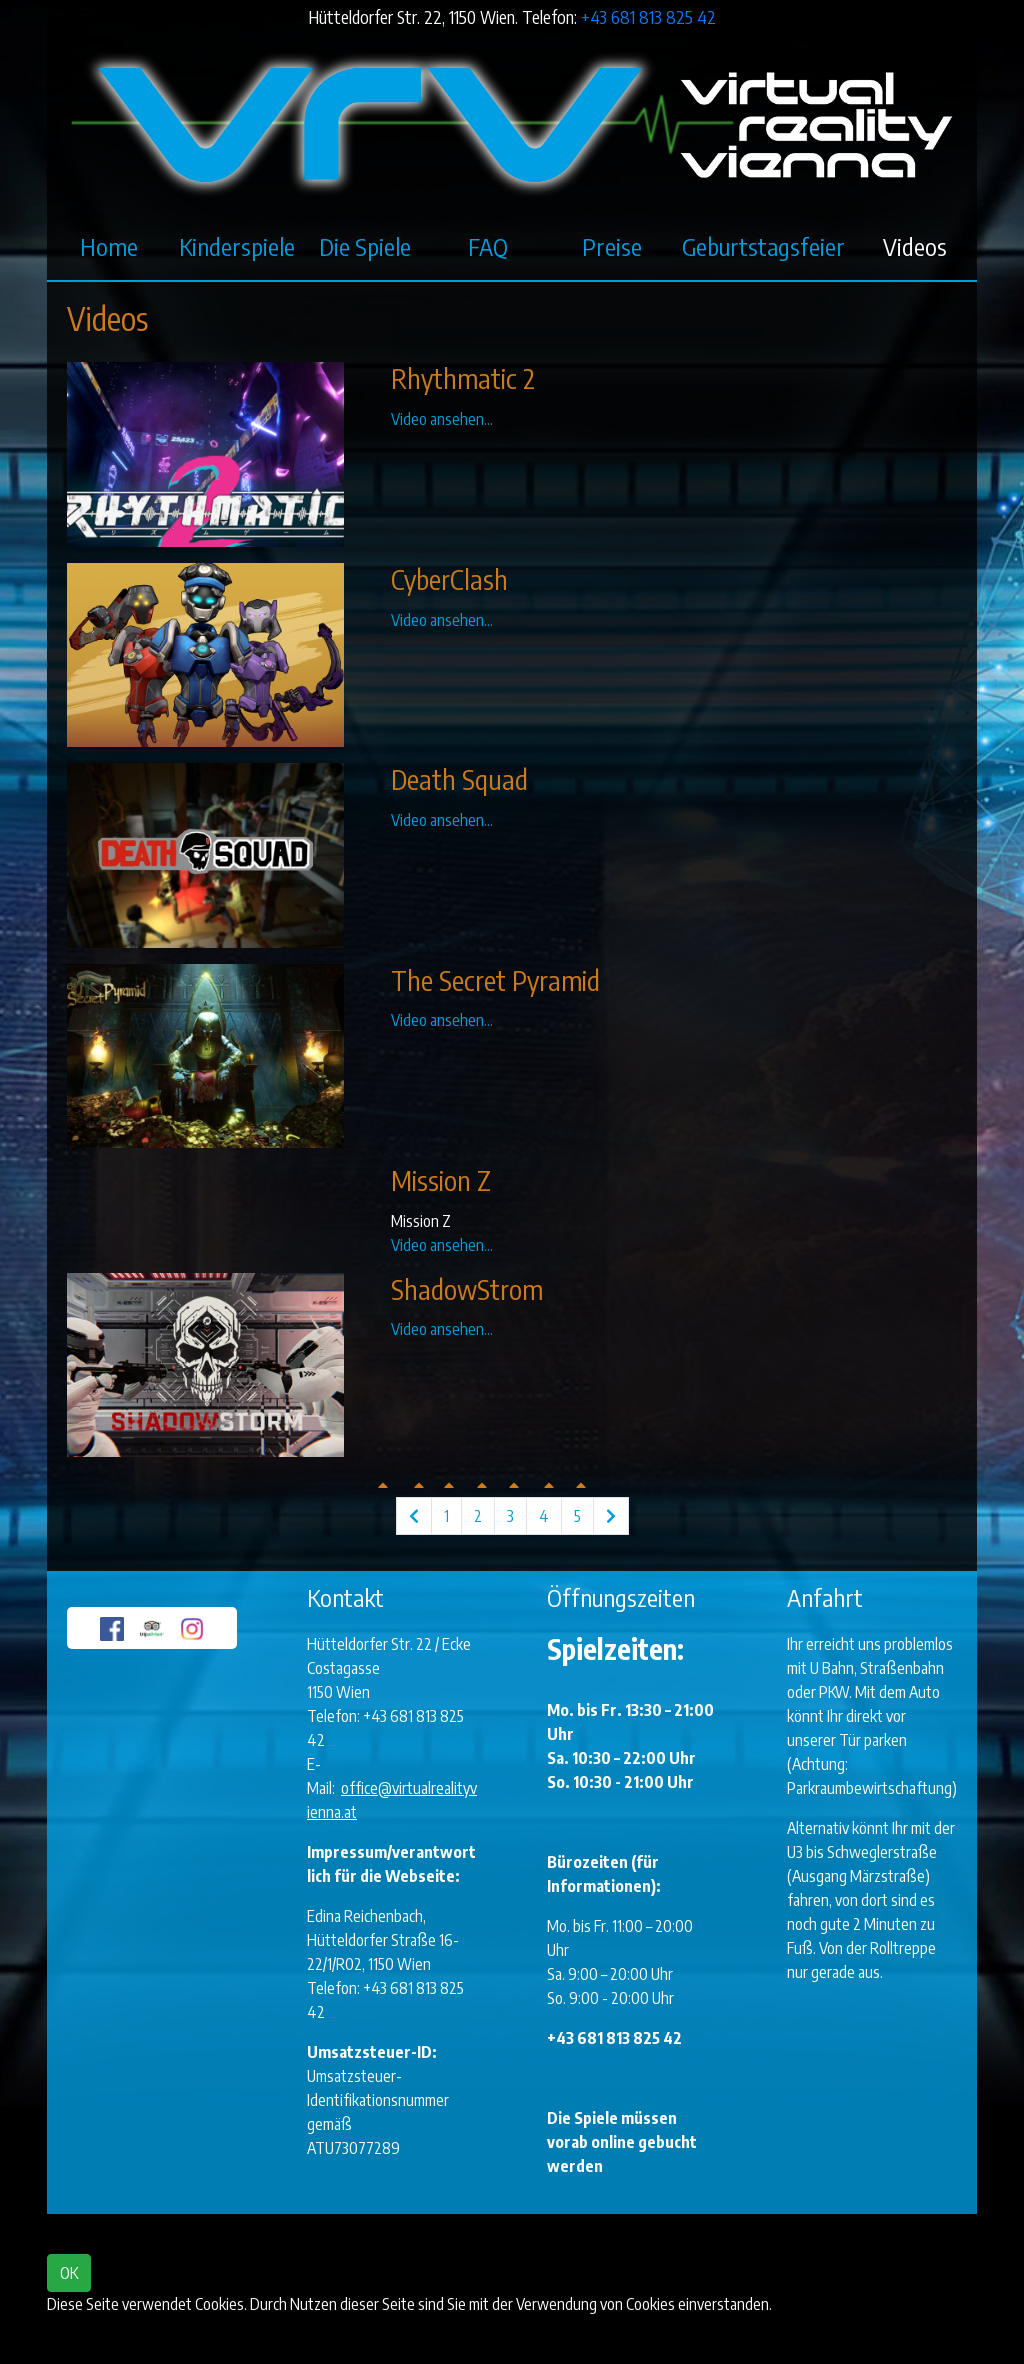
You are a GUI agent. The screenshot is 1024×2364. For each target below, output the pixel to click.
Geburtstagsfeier (763, 246)
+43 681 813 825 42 (648, 17)
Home (109, 246)
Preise (612, 246)
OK (69, 2273)
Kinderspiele (237, 246)
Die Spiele (365, 246)
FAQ (488, 246)
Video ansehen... (442, 419)
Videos (915, 246)
